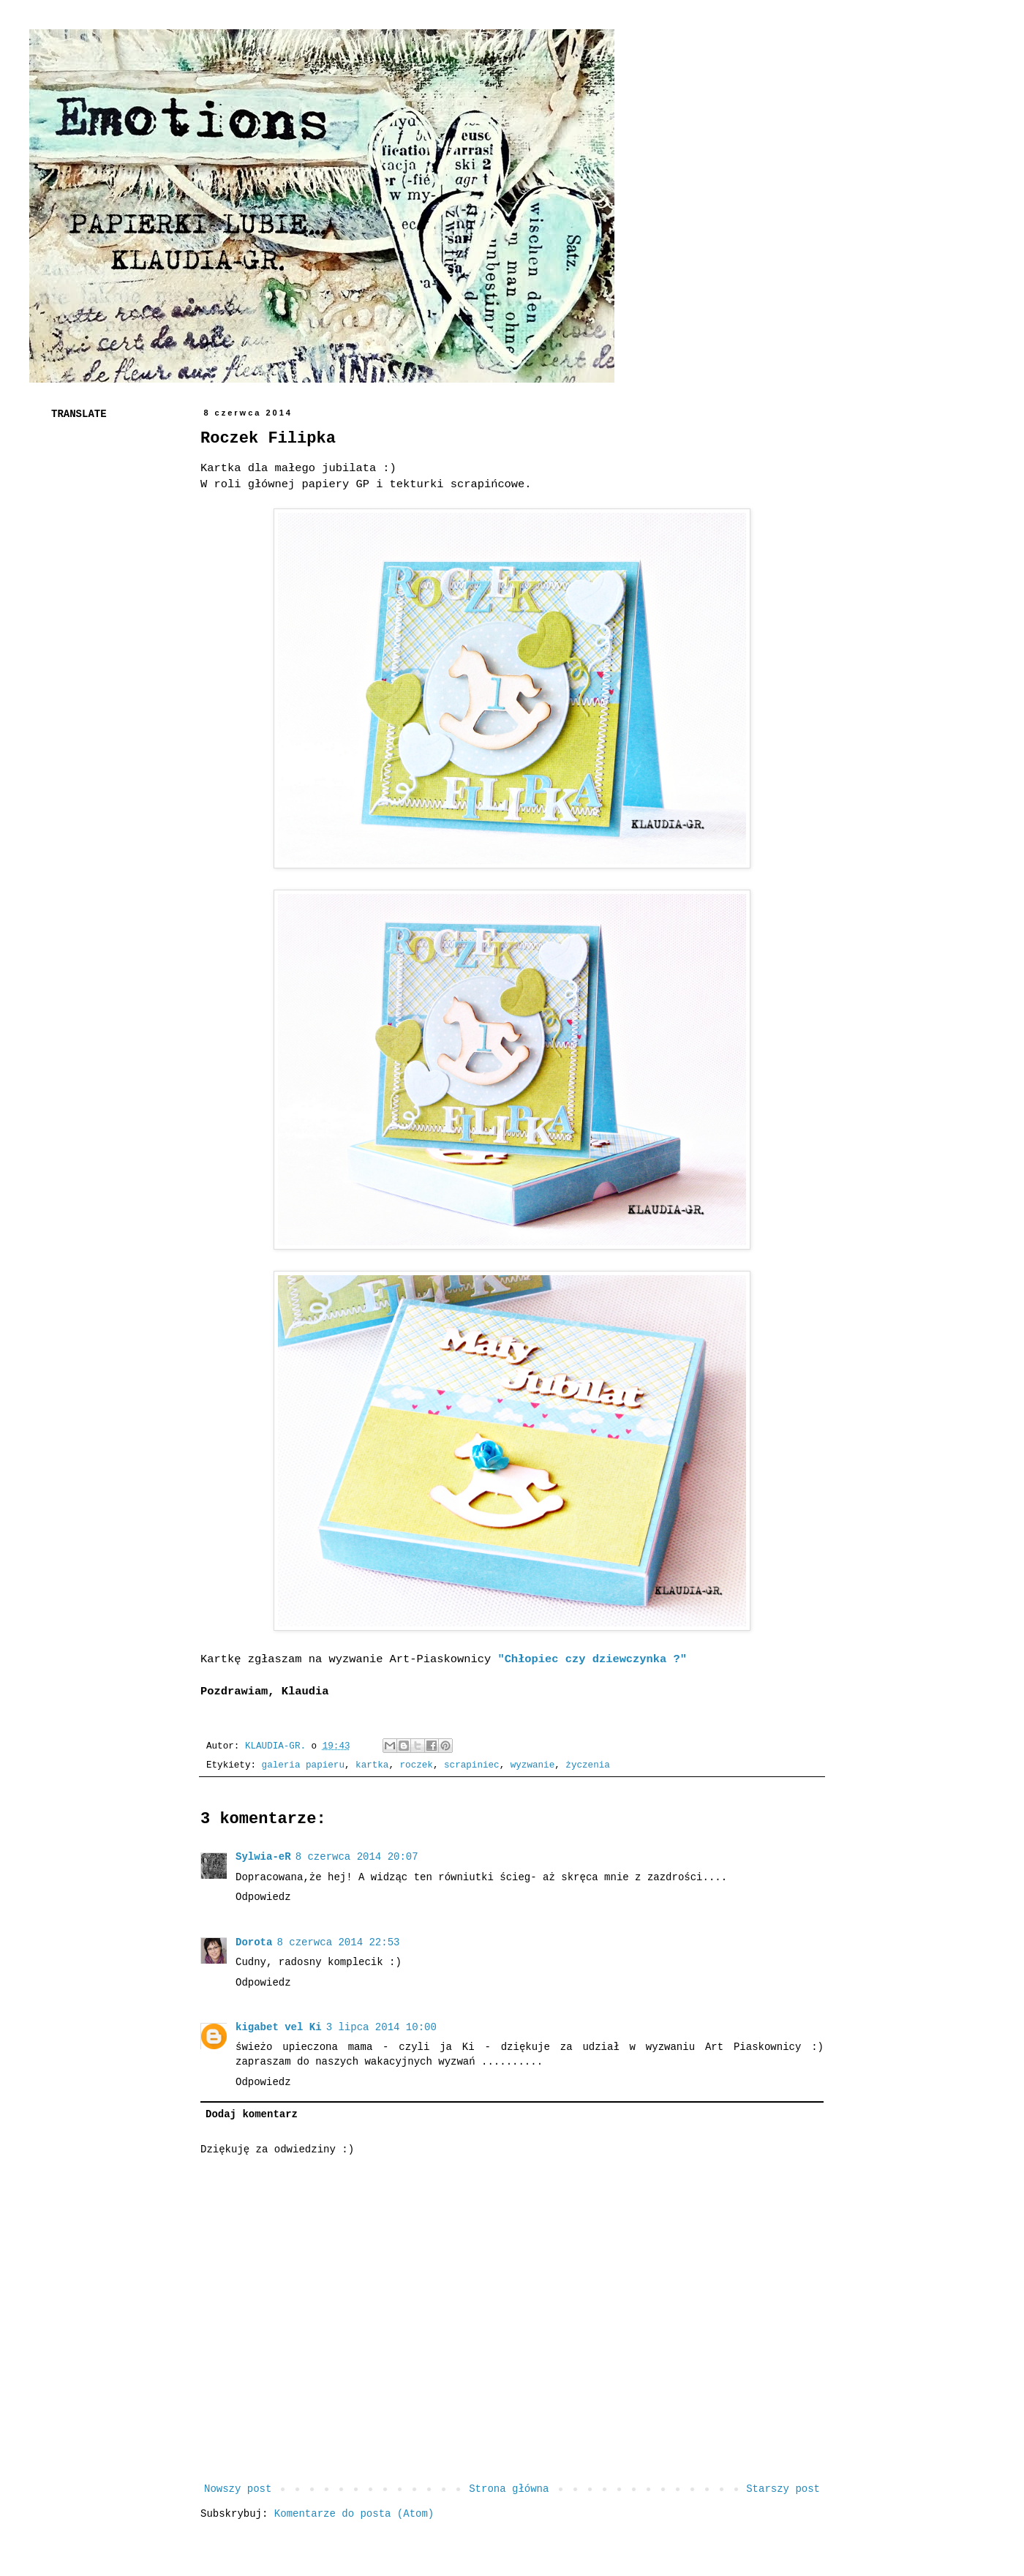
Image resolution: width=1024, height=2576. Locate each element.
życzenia (587, 1765)
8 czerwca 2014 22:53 (337, 1942)
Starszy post (783, 2489)
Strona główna (509, 2489)
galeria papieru (303, 1765)
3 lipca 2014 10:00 (381, 2027)
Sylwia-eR (263, 1857)
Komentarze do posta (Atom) (354, 2514)
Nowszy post (237, 2489)
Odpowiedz (263, 1897)
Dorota (254, 1942)
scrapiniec (472, 1765)
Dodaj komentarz (252, 2114)
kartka (371, 1765)
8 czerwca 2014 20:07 (356, 1857)
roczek (416, 1765)
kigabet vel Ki (279, 2027)
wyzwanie (532, 1765)
